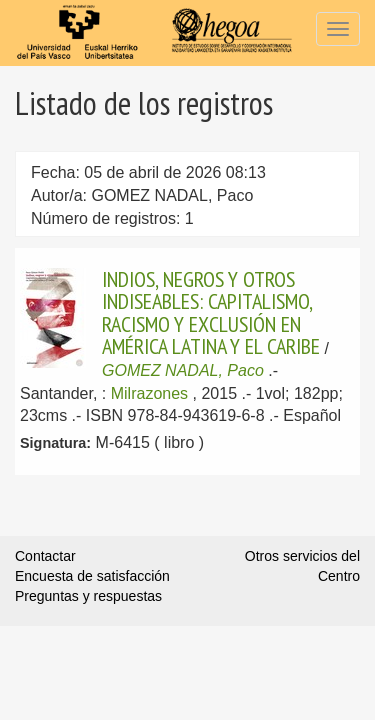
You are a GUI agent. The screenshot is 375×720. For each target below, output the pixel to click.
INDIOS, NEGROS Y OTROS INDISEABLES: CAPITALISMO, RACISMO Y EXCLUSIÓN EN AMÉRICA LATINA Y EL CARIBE (211, 312)
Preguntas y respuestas (88, 596)
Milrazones (149, 393)
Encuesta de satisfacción (92, 576)
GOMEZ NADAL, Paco (183, 370)
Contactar (45, 556)
